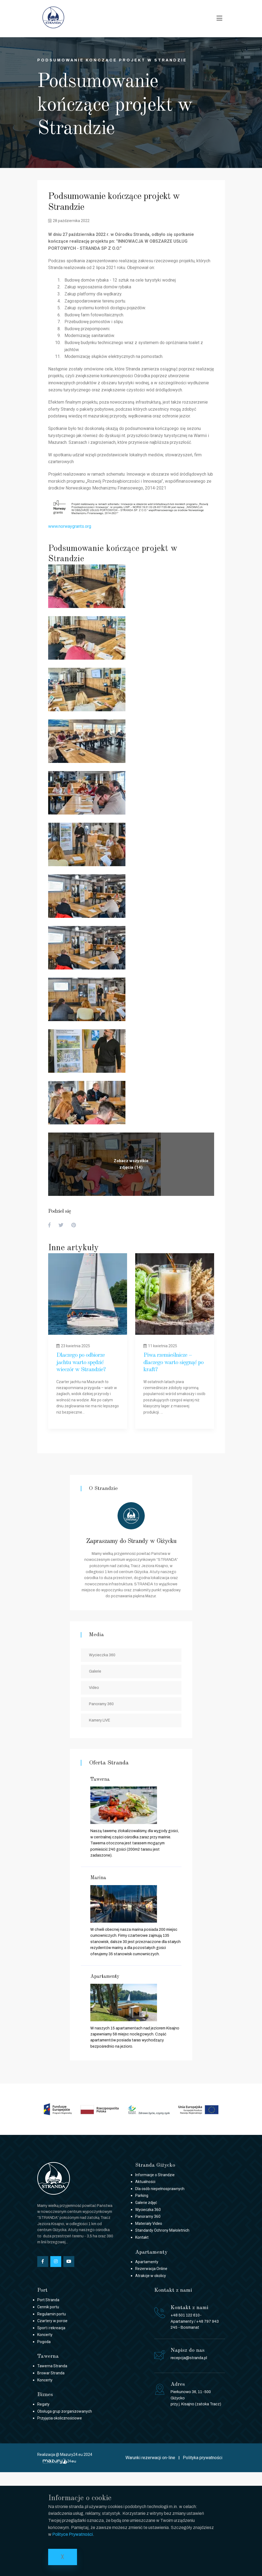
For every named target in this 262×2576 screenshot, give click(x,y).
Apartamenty (146, 2262)
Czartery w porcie (52, 2321)
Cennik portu (48, 2307)
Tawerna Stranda (52, 2366)
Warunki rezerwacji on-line (150, 2457)
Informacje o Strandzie (155, 2175)
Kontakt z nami (173, 2290)
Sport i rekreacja (51, 2328)
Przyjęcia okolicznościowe (59, 2418)
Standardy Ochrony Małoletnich (162, 2230)
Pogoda (44, 2342)
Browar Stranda (50, 2373)
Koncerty (45, 2334)
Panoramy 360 (101, 1704)
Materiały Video (148, 2223)
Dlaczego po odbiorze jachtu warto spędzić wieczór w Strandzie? (81, 1362)
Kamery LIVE (99, 1720)
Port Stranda (48, 2300)
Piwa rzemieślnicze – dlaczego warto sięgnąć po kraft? (173, 1362)
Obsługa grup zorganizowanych (64, 2411)
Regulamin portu (51, 2314)
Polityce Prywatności (72, 2534)
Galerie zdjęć (146, 2202)
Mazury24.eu (71, 2454)
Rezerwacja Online (151, 2268)
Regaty (43, 2404)
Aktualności (145, 2181)
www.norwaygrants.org (69, 526)
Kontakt (142, 2237)
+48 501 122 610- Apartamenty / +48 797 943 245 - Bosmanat (195, 2321)
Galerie (95, 1671)
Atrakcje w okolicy (150, 2276)
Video (94, 1688)
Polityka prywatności (202, 2457)
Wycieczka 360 (102, 1655)
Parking (141, 2195)
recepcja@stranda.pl (189, 2358)
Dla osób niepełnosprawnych (159, 2189)
